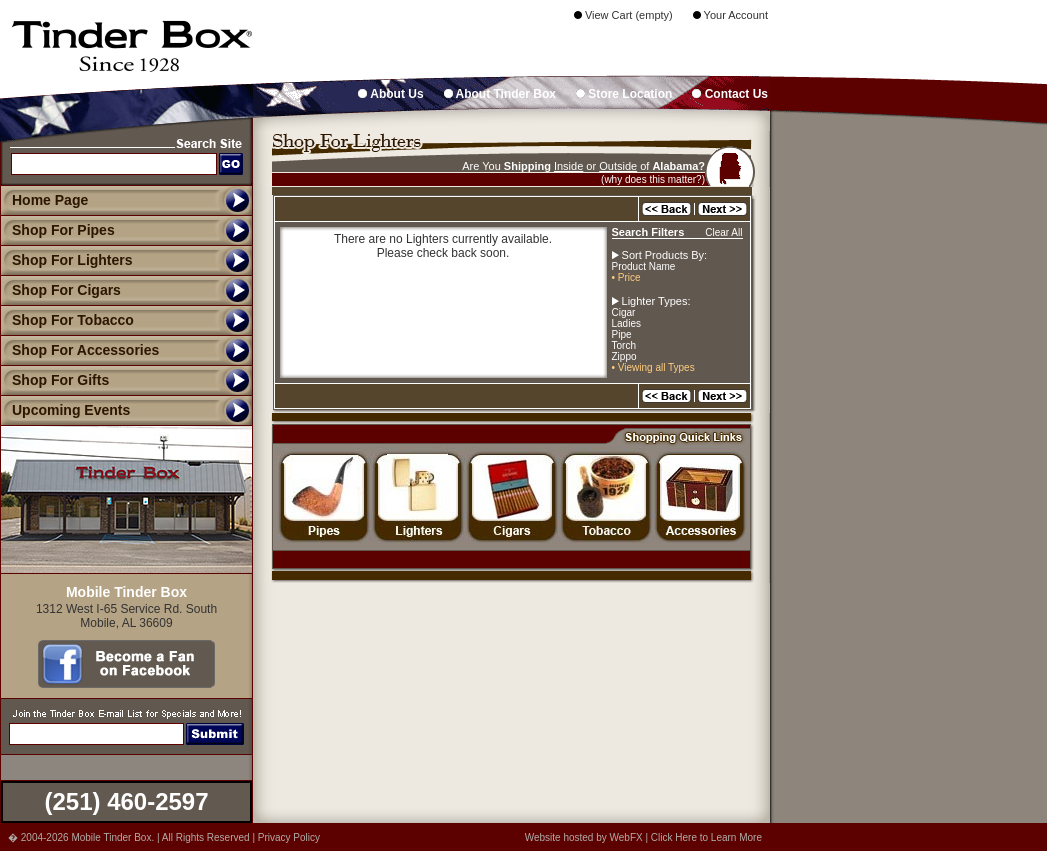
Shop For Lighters (66, 260)
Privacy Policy (289, 837)
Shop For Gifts (54, 380)
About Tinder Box (500, 94)
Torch (624, 345)
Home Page (50, 200)
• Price (626, 277)
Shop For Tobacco (67, 320)
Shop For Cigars (60, 290)
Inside (568, 166)
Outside (618, 166)
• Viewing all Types (653, 367)
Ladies (626, 323)
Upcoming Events (65, 410)
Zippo (624, 356)
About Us (390, 94)
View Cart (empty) (623, 15)
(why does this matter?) (653, 179)
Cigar (624, 312)
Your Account (730, 15)
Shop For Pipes (57, 230)
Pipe (622, 334)
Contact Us (730, 94)
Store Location (624, 94)
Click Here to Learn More (706, 837)
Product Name (644, 266)
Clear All (723, 232)
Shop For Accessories (79, 350)
